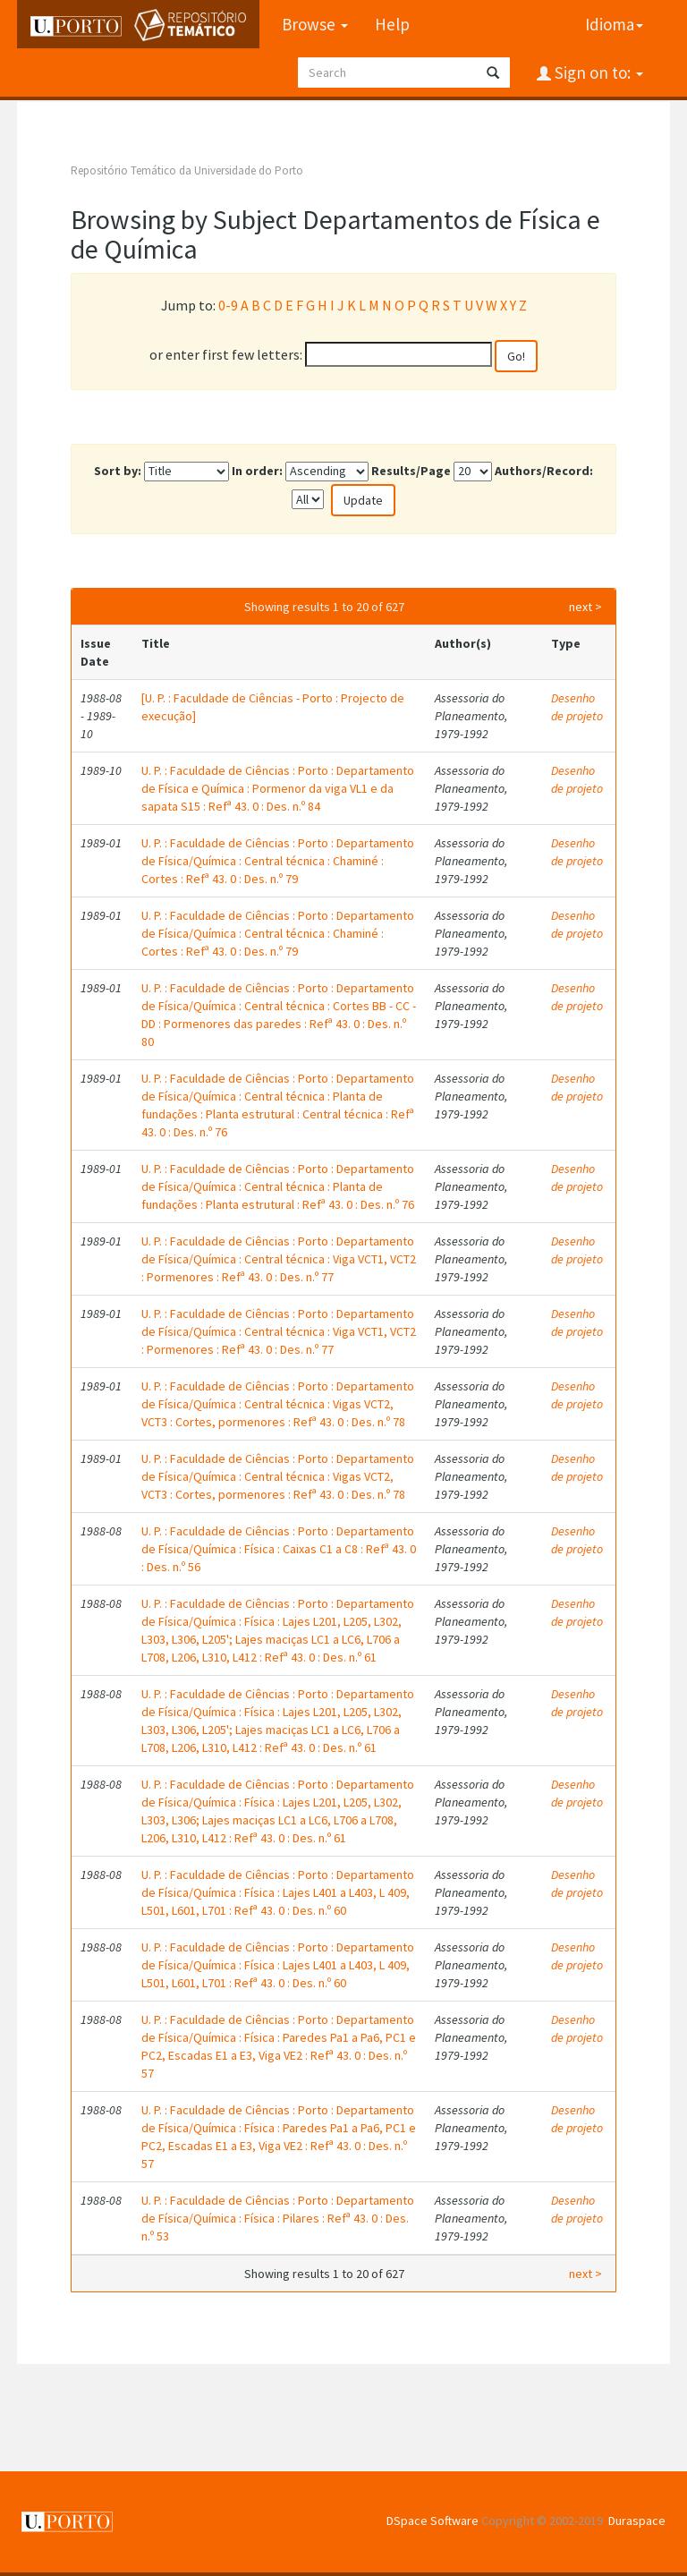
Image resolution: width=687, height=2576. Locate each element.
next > (585, 607)
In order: (257, 471)
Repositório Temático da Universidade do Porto (187, 170)
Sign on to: (597, 72)
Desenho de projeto (577, 707)
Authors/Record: (544, 471)
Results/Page (411, 471)
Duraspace (637, 2520)
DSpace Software (432, 2520)
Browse (315, 24)
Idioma (614, 24)
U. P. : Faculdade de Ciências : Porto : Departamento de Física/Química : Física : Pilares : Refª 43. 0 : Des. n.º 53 (277, 2218)
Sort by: (117, 471)
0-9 (228, 305)
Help (392, 24)
